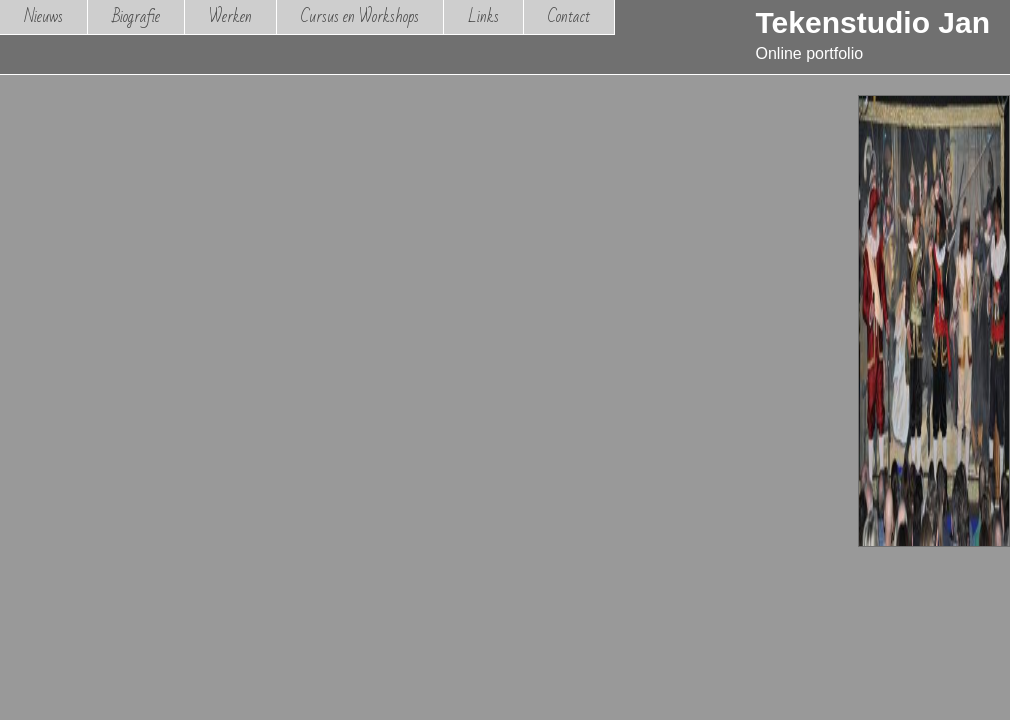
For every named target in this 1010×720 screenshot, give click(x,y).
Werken (230, 16)
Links (483, 16)
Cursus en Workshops (360, 16)
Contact (569, 16)
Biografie (136, 16)
